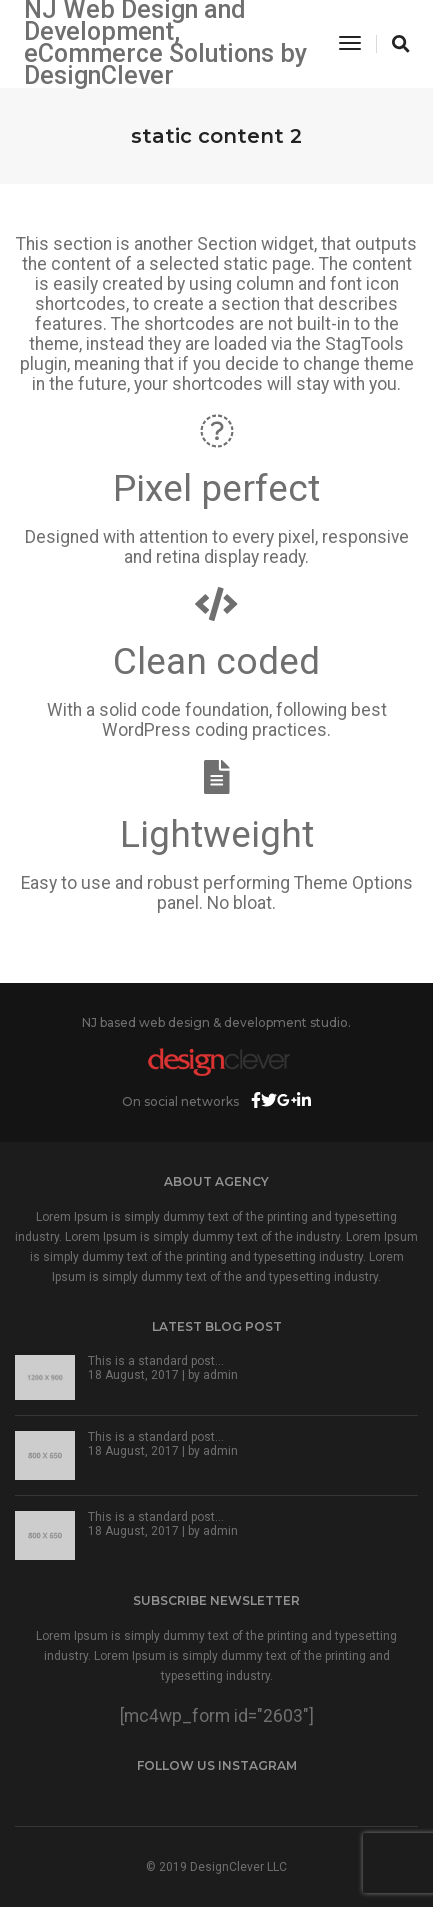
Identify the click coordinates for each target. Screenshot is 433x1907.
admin (220, 1375)
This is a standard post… (156, 1361)
